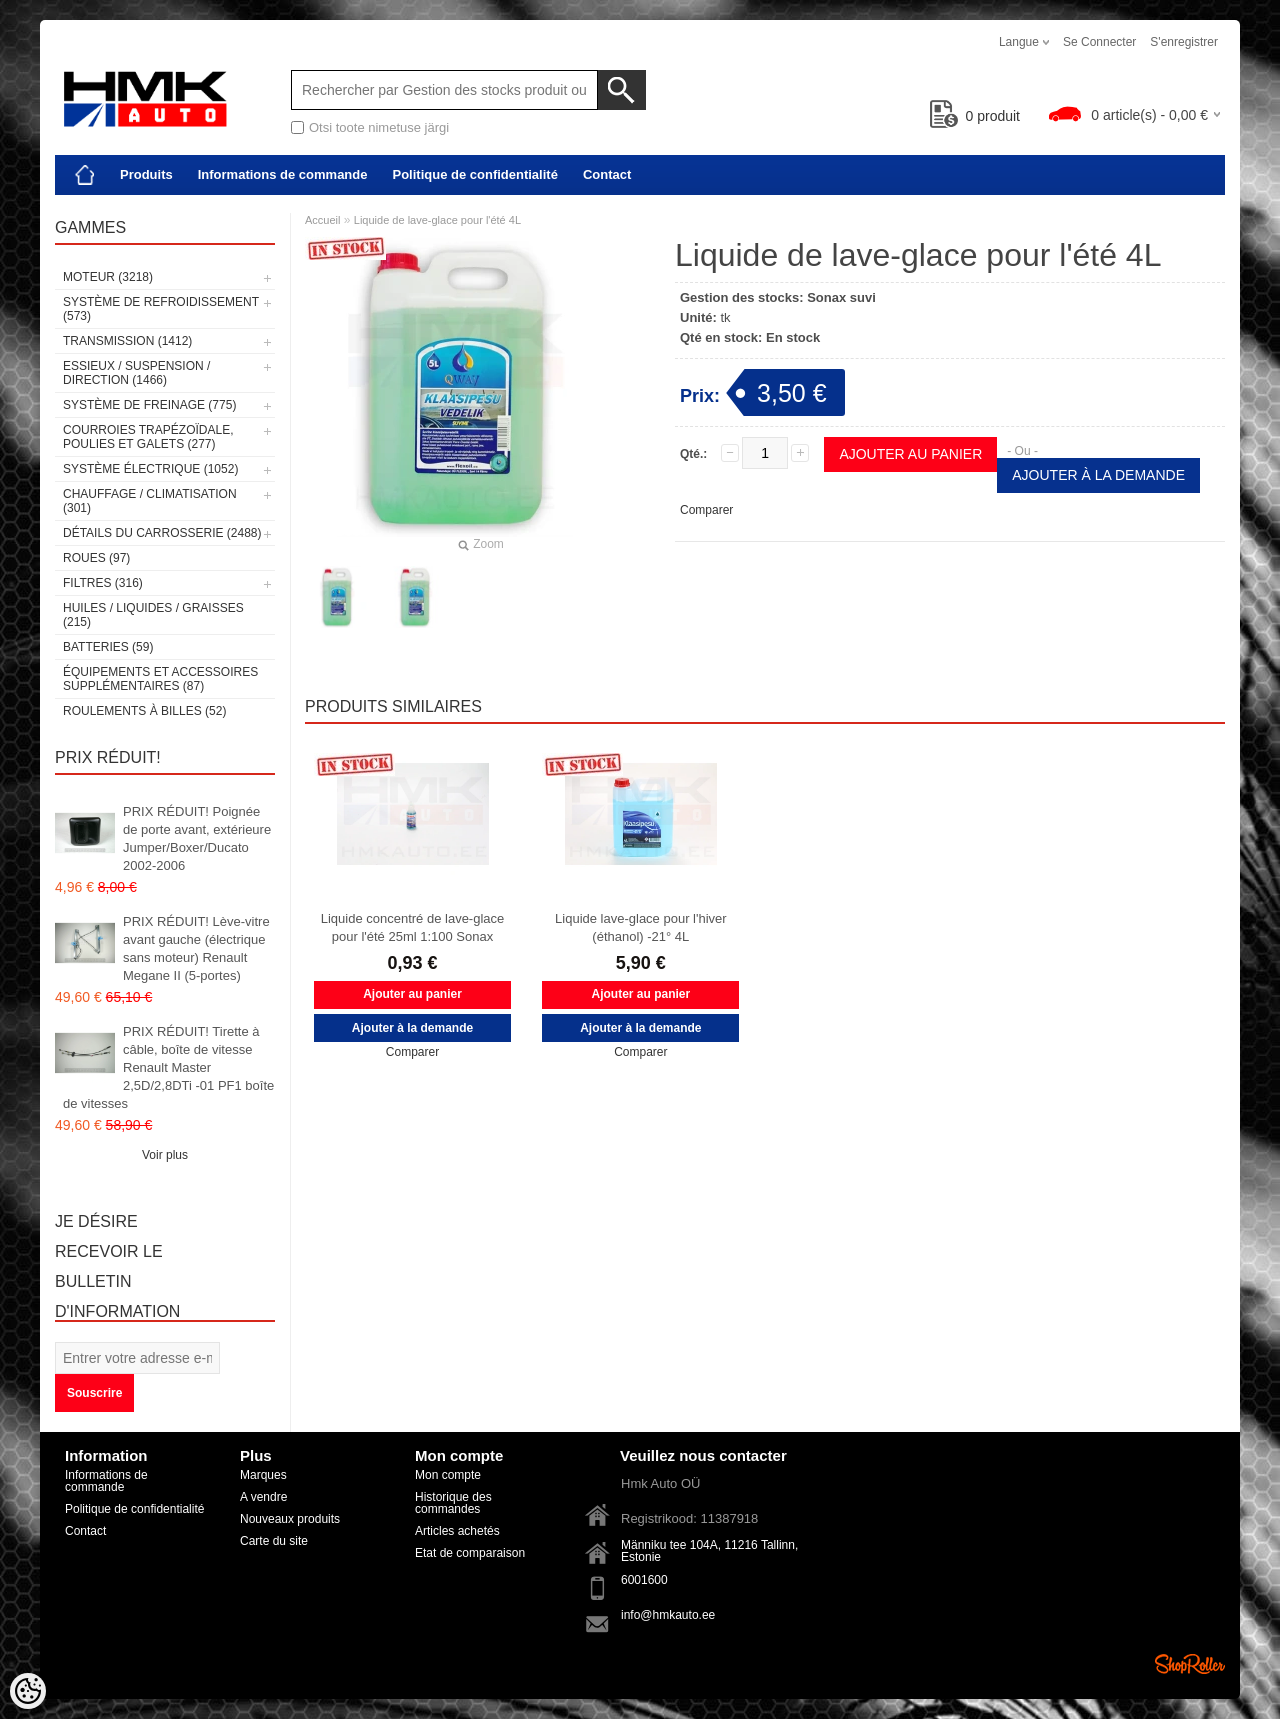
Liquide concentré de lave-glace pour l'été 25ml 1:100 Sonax (413, 927)
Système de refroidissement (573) (161, 309)
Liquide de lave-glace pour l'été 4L (437, 220)
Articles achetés (457, 1531)
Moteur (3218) (108, 277)
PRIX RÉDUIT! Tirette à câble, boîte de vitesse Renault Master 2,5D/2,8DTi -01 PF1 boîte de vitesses (168, 1067)
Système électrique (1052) (150, 469)
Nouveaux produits (290, 1519)
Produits (146, 174)
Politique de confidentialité (474, 174)
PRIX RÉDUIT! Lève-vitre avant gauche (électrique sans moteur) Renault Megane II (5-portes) (196, 948)
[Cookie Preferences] (28, 1691)
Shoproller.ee (1190, 1664)
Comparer (706, 510)
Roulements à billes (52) (144, 711)
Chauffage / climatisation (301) (150, 501)
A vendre (263, 1497)
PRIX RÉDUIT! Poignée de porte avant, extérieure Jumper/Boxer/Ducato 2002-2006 (197, 838)
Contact (607, 174)
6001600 (644, 1580)
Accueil (322, 220)
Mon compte (448, 1475)
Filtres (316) (103, 583)
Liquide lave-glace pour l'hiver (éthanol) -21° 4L (641, 927)
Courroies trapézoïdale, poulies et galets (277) (148, 437)
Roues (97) (96, 558)
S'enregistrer (1184, 42)
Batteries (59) (108, 647)
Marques (263, 1475)
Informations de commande (283, 174)
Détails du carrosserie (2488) (162, 533)
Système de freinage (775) (149, 405)
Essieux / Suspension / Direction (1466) (136, 373)
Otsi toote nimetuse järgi (379, 127)
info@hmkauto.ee (668, 1615)
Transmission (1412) (127, 341)
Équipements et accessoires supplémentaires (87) (160, 679)
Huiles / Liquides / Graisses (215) (153, 615)
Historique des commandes (453, 1503)
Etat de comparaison (470, 1553)
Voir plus (165, 1155)
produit (975, 116)
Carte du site (274, 1541)
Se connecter (1099, 42)
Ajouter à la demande (1098, 475)
